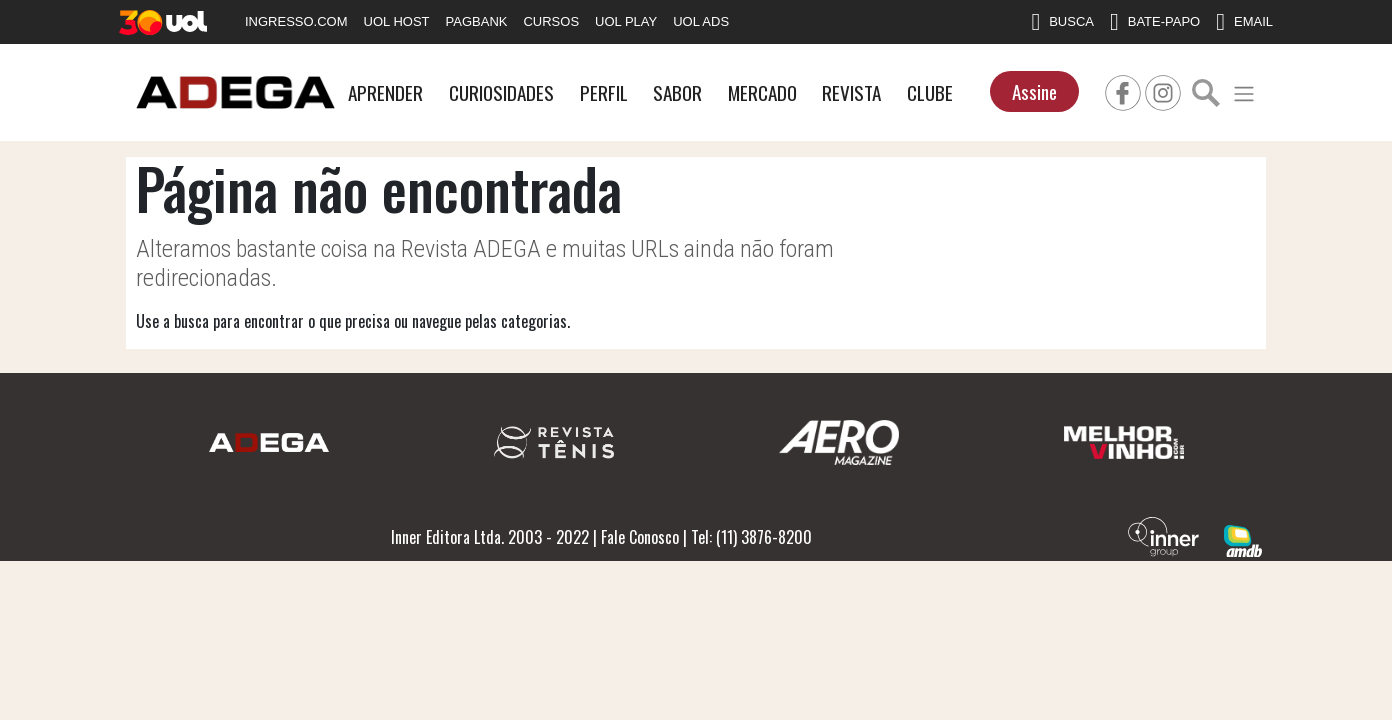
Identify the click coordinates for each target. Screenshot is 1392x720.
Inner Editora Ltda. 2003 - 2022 (490, 537)
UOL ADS (701, 21)
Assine (1034, 91)
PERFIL (604, 92)
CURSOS (551, 21)
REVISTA (851, 92)
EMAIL (1244, 22)
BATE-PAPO (1155, 22)
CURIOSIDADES (501, 92)
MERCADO (762, 92)
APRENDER (385, 92)
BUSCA (1062, 22)
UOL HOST (397, 21)
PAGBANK (477, 21)
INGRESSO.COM (296, 21)
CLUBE (930, 92)
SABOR (677, 92)
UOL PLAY (626, 21)
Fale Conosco (640, 537)
